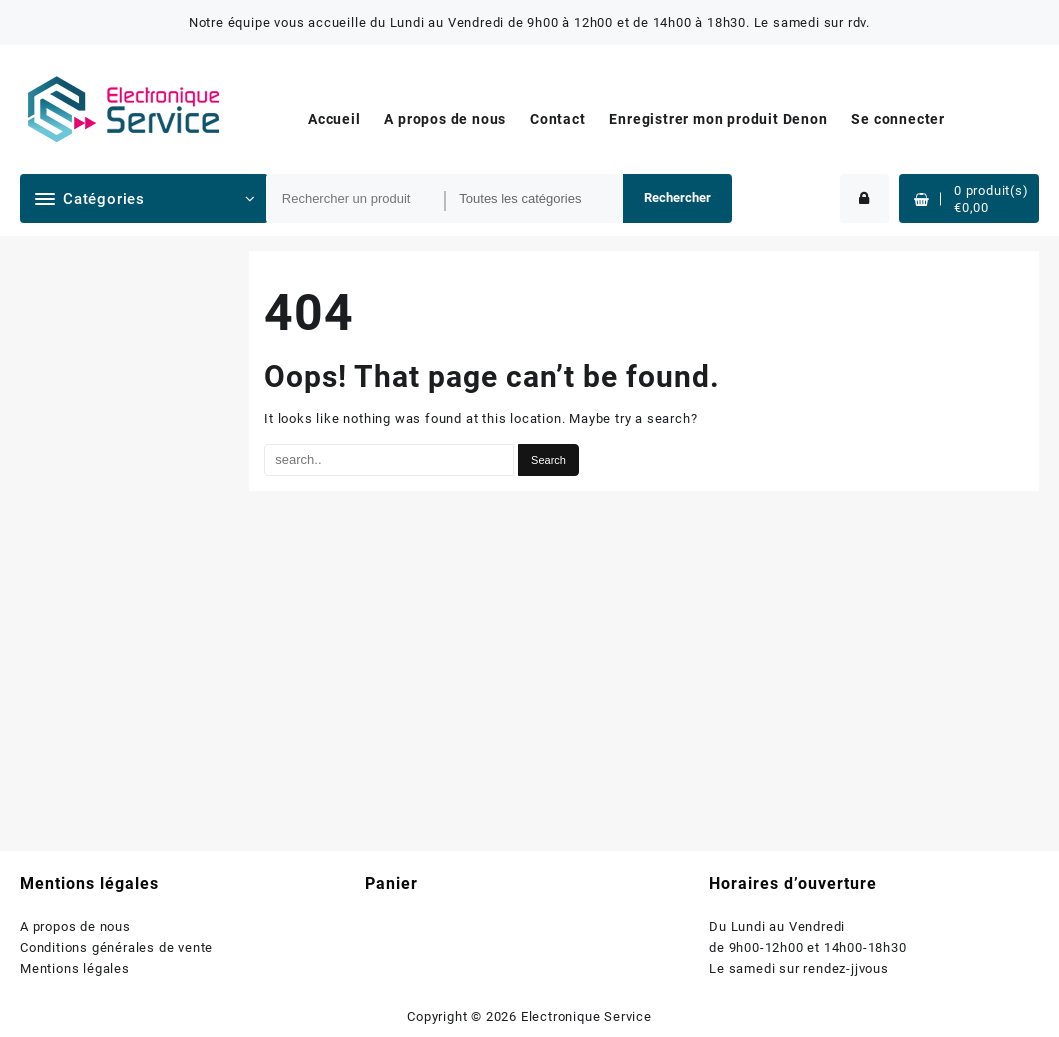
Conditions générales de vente (116, 947)
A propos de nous (75, 926)
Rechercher (677, 197)
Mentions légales (75, 968)
